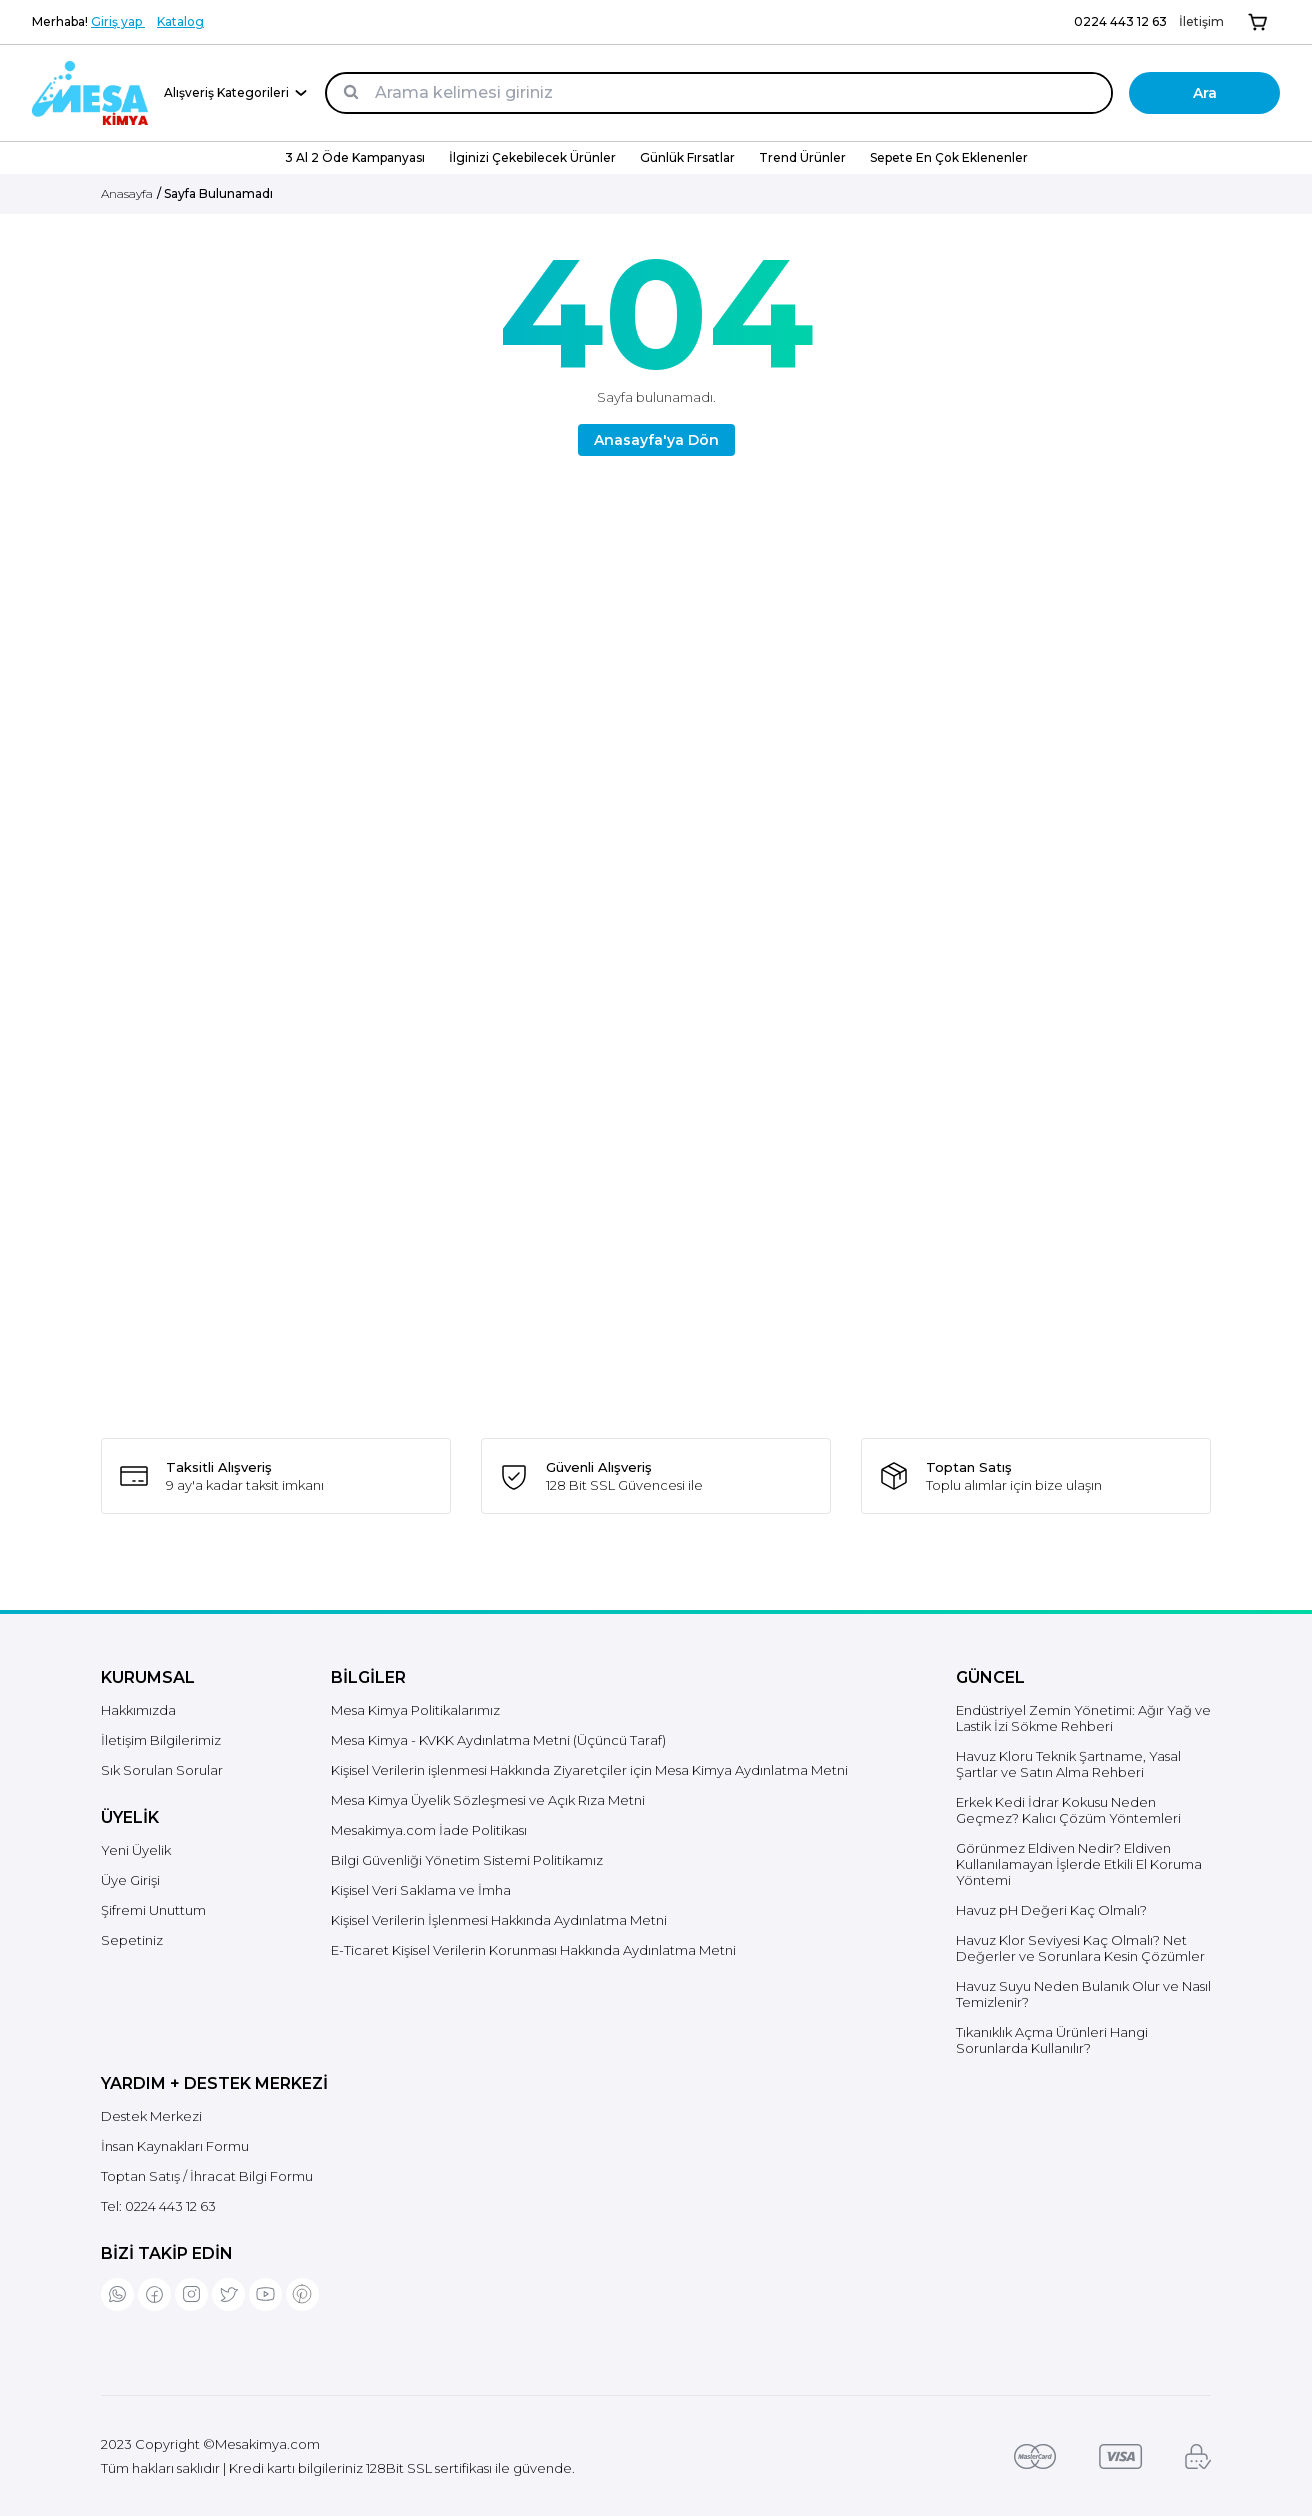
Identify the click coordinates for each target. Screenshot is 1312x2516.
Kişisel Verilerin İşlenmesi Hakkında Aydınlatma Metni (499, 1920)
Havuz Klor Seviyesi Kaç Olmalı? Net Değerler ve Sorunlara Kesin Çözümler (1080, 1948)
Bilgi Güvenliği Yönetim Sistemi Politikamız (467, 1860)
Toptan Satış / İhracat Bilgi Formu (207, 2176)
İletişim (1201, 21)
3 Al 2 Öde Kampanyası (355, 157)
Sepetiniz (132, 1940)
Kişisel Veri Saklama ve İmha (421, 1890)
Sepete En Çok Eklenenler (949, 157)
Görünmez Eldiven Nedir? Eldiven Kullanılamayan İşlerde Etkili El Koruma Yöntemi (1079, 1864)
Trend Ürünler (802, 157)
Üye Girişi (130, 1880)
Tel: (158, 2206)
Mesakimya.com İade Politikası (429, 1830)
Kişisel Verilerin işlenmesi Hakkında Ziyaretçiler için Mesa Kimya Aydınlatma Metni (589, 1770)
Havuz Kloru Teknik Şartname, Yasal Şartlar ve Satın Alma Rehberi (1068, 1764)
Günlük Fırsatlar (687, 157)
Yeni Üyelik (136, 1850)
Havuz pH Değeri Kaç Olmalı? (1051, 1910)
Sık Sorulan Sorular (162, 1770)
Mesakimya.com (267, 2444)
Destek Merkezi (151, 2116)
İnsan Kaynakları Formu (175, 2146)
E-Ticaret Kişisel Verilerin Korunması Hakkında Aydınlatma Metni (533, 1950)
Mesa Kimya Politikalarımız (415, 1710)
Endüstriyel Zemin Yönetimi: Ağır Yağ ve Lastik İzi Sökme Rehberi (1083, 1718)
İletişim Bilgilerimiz (161, 1740)
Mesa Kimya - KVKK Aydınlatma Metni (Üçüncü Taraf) (498, 1740)
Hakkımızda (138, 1710)
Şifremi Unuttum (153, 1910)
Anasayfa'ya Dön (656, 440)
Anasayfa (127, 193)
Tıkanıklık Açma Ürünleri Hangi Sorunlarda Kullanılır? (1052, 2040)
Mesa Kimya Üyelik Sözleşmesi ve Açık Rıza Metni (488, 1800)
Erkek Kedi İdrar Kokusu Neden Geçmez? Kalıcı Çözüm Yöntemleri (1068, 1810)
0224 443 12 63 (1120, 21)
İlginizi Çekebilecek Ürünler (532, 157)
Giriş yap (118, 21)
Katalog (180, 21)
